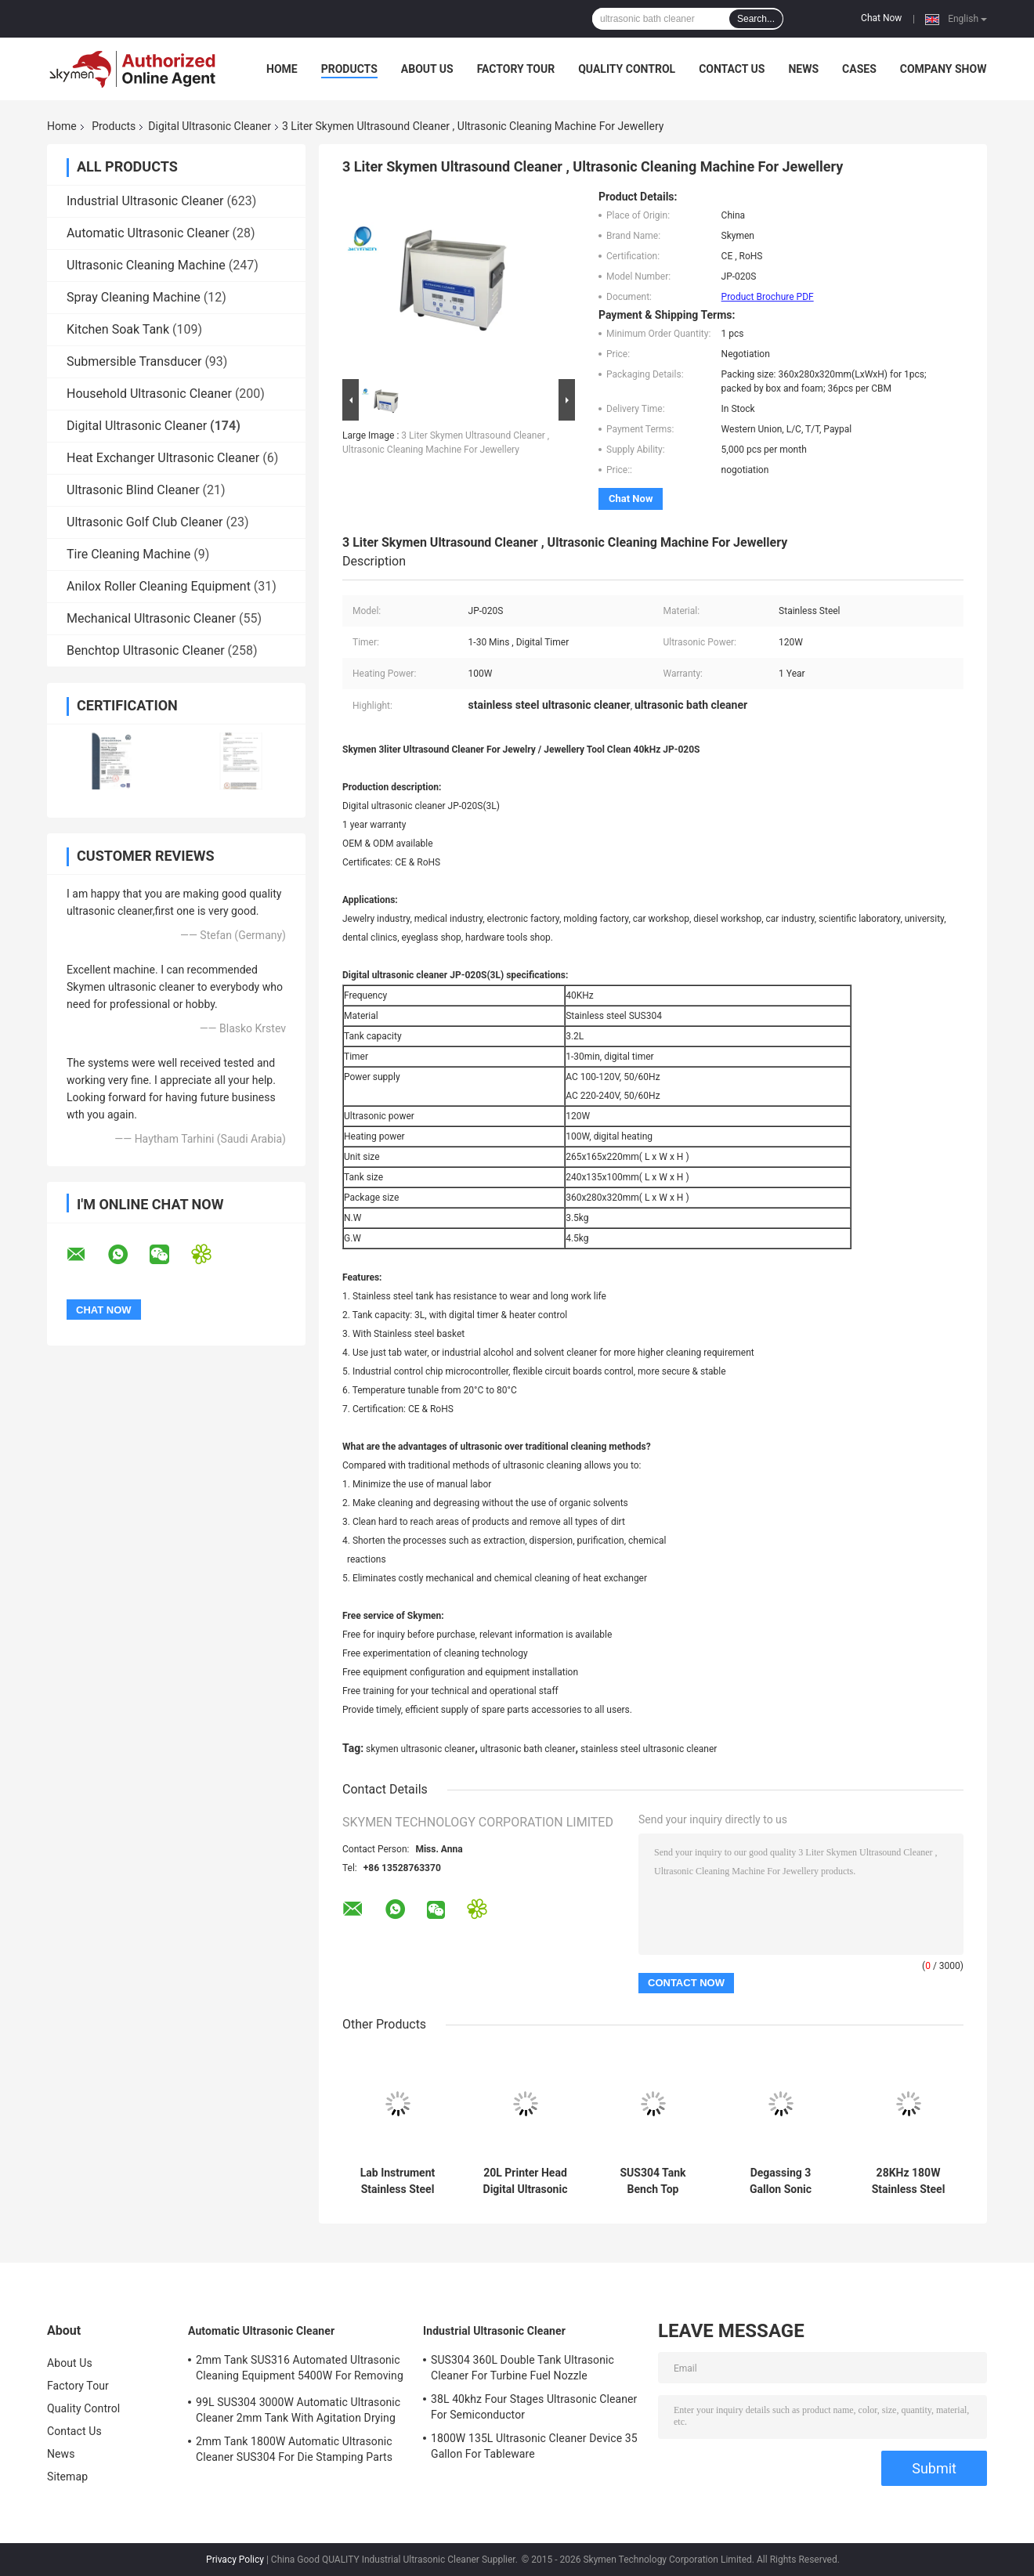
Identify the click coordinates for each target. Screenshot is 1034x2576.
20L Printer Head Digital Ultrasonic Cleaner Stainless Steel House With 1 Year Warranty (526, 2181)
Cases (859, 69)
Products (349, 69)
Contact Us (732, 69)
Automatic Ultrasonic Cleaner (148, 233)
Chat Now (881, 18)
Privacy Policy (235, 2559)
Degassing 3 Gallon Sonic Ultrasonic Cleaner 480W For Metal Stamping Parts (781, 2181)
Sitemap (67, 2476)
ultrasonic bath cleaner (528, 1748)
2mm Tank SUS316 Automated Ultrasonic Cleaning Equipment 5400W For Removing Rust (299, 2370)
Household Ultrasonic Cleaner (149, 393)
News (803, 69)
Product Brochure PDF (767, 296)
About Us (427, 69)
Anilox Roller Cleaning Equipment (159, 586)
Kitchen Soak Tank (118, 329)
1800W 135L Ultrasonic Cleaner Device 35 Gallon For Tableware (534, 2446)
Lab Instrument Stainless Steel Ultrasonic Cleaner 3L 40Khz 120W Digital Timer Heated (397, 2181)
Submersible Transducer (134, 361)
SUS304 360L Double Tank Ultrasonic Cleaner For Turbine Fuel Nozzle (522, 2368)
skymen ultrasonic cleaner (420, 1748)
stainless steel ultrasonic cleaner (648, 1748)
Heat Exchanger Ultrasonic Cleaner (163, 457)
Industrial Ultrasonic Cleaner (145, 200)
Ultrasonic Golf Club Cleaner (145, 522)
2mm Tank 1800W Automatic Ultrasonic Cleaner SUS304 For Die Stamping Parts (294, 2449)
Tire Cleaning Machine (128, 554)
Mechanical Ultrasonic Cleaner (151, 618)
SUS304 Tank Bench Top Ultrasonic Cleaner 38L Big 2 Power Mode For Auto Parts (653, 2181)
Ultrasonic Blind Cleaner (133, 489)
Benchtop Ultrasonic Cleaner (146, 650)
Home (282, 69)
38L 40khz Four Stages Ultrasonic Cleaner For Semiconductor (534, 2407)
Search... (756, 18)
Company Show (943, 69)
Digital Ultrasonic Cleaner (209, 126)
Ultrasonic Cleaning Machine (146, 265)
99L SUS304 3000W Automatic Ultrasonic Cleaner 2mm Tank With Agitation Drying (298, 2410)
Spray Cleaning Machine (134, 297)
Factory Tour (516, 69)
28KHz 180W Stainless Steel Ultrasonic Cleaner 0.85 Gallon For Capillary (908, 2181)
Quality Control (626, 69)
